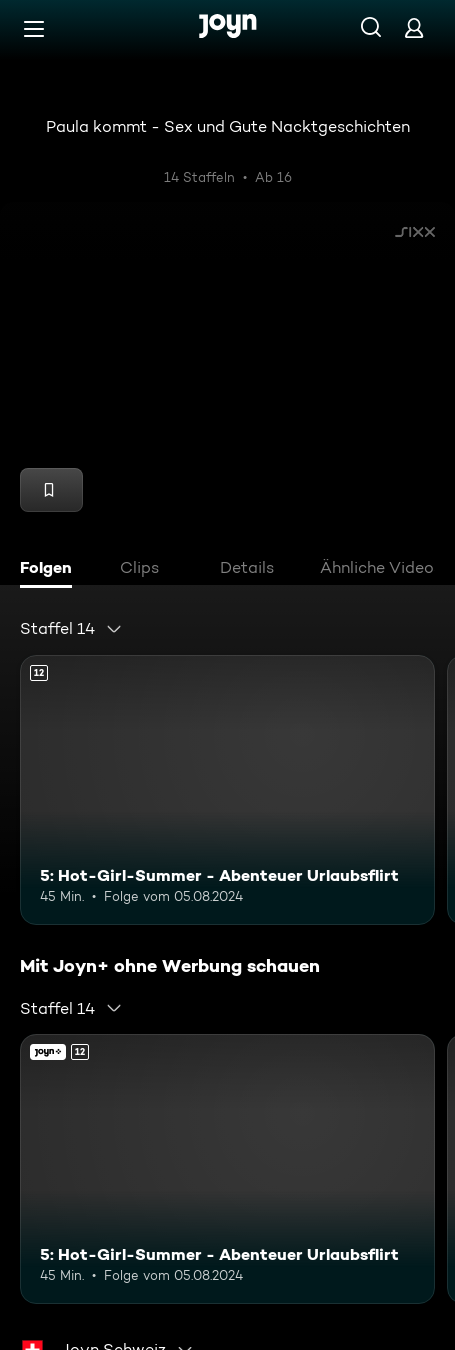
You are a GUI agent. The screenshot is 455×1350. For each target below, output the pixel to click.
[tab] (51, 570)
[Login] (414, 27)
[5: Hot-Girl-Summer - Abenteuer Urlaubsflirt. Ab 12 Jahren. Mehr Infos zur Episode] (227, 790)
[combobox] (71, 629)
